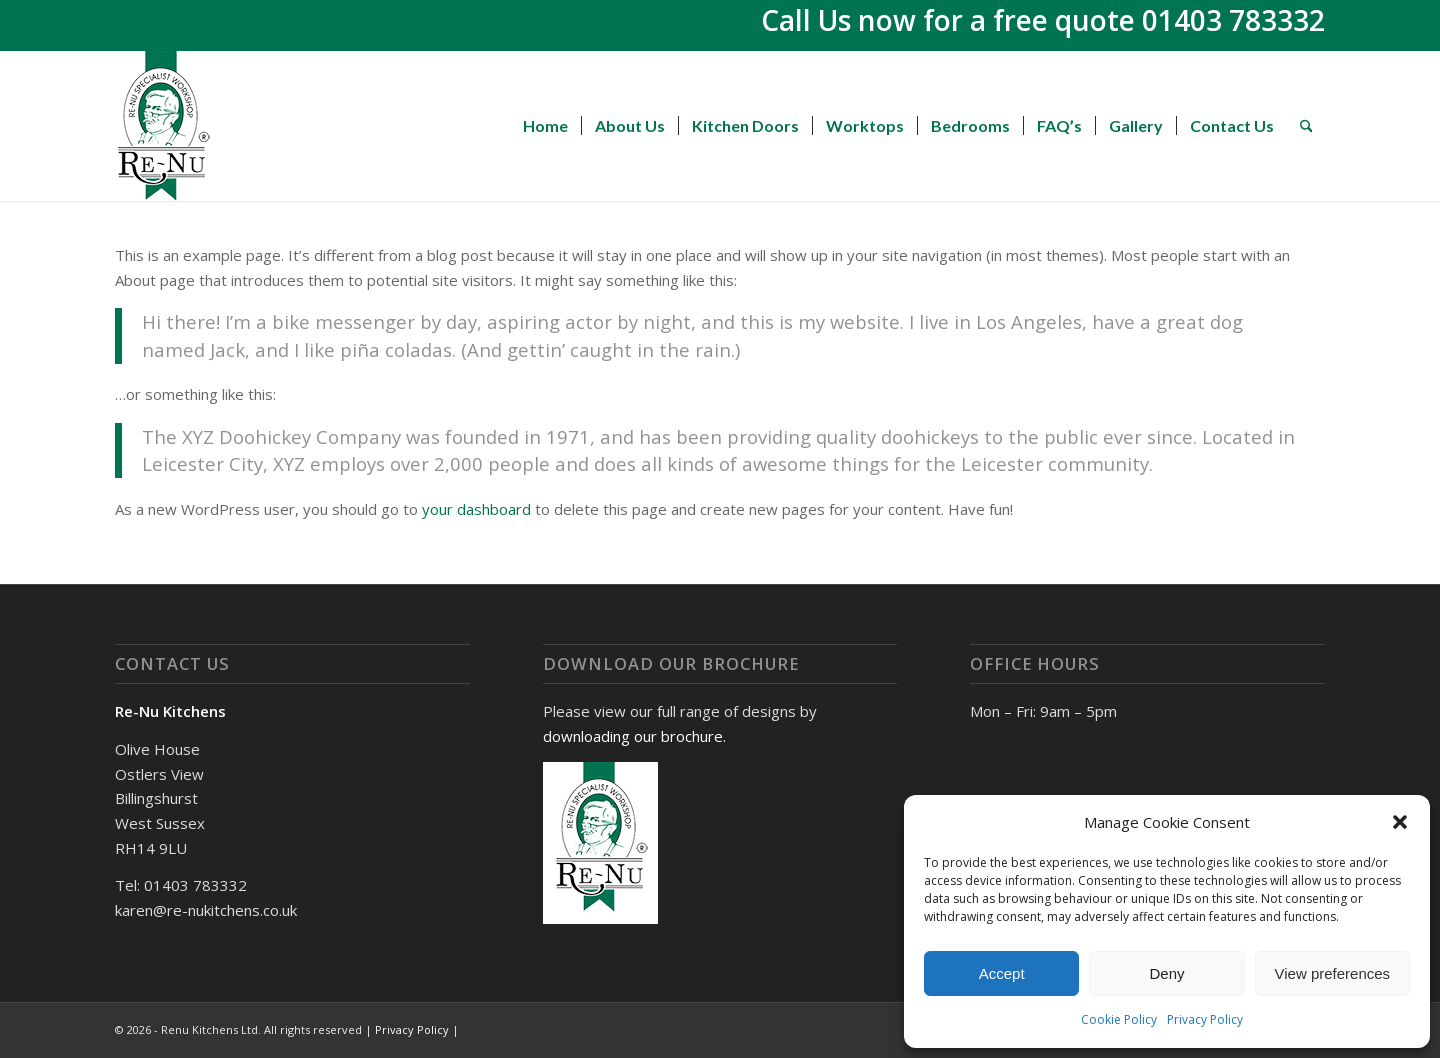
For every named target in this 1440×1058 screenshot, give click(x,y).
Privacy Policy (1205, 1019)
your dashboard (476, 509)
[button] (1400, 822)
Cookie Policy (1119, 1019)
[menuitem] (545, 126)
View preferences (1333, 973)
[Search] (1306, 126)
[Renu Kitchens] (163, 126)
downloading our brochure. (634, 736)
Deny (1166, 973)
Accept (1002, 973)
